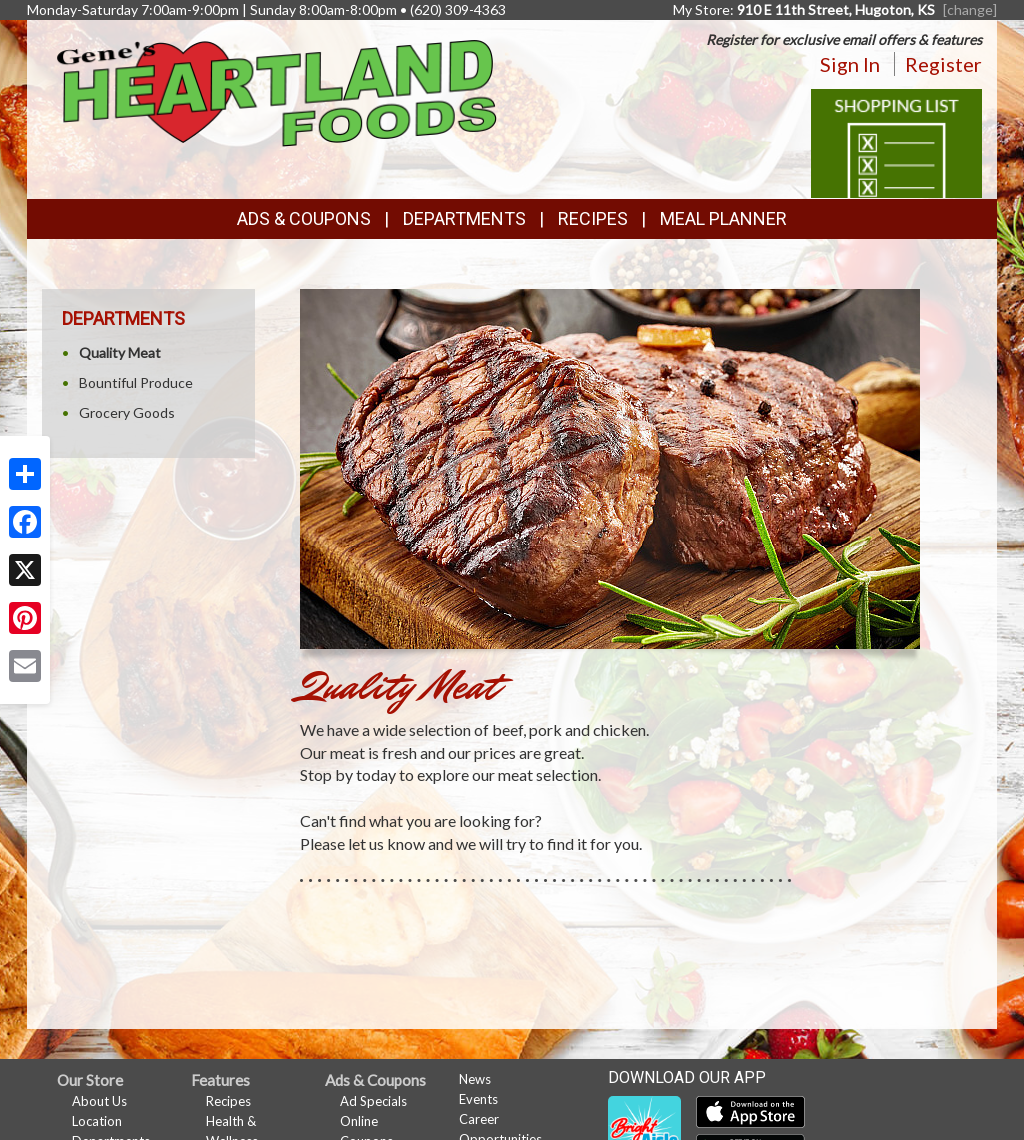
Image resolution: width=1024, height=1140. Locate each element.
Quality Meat (120, 352)
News (475, 1079)
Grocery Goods (127, 412)
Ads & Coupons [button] (304, 218)
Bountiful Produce (136, 382)
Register (943, 64)
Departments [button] (464, 218)
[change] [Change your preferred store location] (970, 9)
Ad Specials (373, 1101)
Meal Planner (723, 218)
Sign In (850, 64)
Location (97, 1121)
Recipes (593, 218)
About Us (99, 1101)
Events (478, 1099)
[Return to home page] (277, 91)
